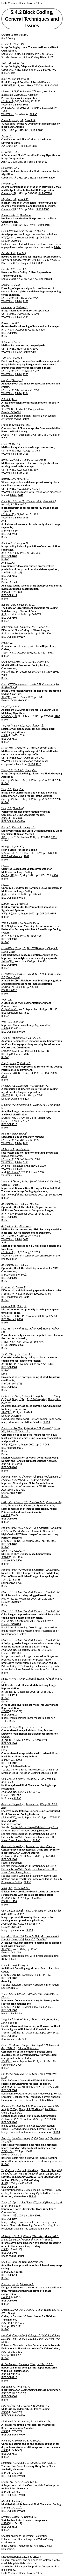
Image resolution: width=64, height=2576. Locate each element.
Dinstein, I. (7, 2516)
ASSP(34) (6, 225)
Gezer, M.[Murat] (10, 2045)
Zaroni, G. (30, 120)
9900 (22, 1031)
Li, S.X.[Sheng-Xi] (28, 2202)
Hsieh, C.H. (20, 661)
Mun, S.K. (35, 1037)
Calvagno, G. (22, 543)
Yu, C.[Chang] (8, 2170)
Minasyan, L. (27, 2284)
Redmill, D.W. (8, 604)
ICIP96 (4, 735)
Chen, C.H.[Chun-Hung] (38, 2309)
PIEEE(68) (6, 85)
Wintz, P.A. (19, 44)
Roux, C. (51, 2463)
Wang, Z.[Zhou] (9, 922)
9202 (33, 352)
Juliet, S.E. (6, 1888)
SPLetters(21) (8, 1974)
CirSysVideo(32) (10, 2119)
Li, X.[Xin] (12, 2109)
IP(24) (4, 1740)
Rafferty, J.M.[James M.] (14, 478)
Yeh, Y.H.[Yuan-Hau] (12, 725)
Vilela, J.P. (6, 1994)
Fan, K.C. (6, 827)
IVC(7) (4, 237)
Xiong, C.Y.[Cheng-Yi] (35, 1910)
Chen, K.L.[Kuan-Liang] (31, 2338)
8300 (34, 146)
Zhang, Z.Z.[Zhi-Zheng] (31, 2109)
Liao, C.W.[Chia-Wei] (12, 231)
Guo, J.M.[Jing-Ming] (12, 1727)
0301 (14, 1367)
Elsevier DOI (8, 240)
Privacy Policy (34, 3)
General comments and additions (19, 2560)
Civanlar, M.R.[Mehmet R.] (41, 501)
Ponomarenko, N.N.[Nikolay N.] (18, 1476)
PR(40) (5, 1621)
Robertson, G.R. (10, 627)
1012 (19, 1493)
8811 (14, 2526)
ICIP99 (4, 1028)
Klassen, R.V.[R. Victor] (43, 748)
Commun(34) (8, 279)
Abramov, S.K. (15, 1505)
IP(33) (4, 2183)
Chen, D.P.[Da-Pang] (35, 459)
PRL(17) (5, 671)
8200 (40, 130)
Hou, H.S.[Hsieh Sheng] (14, 1133)
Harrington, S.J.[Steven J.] (15, 748)
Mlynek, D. (44, 2421)
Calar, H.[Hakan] (10, 1184)
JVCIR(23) (6, 1649)
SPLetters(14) (8, 1541)
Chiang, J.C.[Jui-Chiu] (12, 2309)
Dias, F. (5, 1997)
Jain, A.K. (22, 269)
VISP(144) (6, 913)
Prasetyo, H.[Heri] (35, 1727)
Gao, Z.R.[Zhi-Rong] (12, 1910)
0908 (14, 1518)
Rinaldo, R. (7, 543)
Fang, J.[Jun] (30, 2019)
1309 (18, 1927)
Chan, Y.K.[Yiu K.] (10, 444)
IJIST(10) (6, 1117)
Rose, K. (18, 2516)
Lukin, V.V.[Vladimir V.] (49, 1476)
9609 (22, 636)
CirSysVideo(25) (10, 1856)
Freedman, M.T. (20, 1037)
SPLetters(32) (8, 2215)
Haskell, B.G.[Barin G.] (13, 504)
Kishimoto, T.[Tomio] (31, 91)
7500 (49, 193)
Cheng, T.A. (43, 661)
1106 (14, 1901)
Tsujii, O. (6, 1037)
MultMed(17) (8, 1817)
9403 (26, 1098)
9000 (40, 263)
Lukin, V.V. (6, 1502)
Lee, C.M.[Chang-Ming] (14, 2335)
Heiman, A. (30, 2516)
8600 (47, 225)
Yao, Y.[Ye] (6, 2141)
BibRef (43, 57)
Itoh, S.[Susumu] (43, 2239)
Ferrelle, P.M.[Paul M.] (13, 253)
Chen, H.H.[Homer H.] (13, 501)
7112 (12, 73)
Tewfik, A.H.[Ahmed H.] (35, 2405)
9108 (25, 301)
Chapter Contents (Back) (14, 34)
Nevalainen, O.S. (21, 425)
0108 (14, 1467)
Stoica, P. (21, 1287)
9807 (14, 939)
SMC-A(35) (7, 961)
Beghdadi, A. (8, 2386)
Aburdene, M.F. (28, 627)
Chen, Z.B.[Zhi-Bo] (11, 2112)
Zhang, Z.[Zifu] (9, 2202)
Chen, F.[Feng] (9, 1965)
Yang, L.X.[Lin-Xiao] (12, 2019)
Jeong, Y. (14, 1063)
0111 (25, 1162)
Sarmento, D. (51, 1994)
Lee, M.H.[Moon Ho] (12, 1936)
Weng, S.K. (7, 770)
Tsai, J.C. (19, 770)
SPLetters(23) (8, 2007)
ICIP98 (13, 1121)
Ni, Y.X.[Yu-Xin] (9, 2173)
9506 (25, 517)
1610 (14, 2035)
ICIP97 (4, 2431)
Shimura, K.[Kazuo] (11, 342)
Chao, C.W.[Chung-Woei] (14, 684)
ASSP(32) (6, 161)
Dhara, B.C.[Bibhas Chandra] (17, 1592)
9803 (26, 700)
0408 (25, 1239)
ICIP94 (4, 530)
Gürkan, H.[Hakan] (28, 2048)
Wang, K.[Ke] (31, 2138)
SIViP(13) (6, 2061)
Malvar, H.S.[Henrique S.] (15, 1149)
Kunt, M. (6, 79)
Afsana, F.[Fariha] (11, 2106)
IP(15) (4, 1691)
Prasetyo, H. (32, 1804)
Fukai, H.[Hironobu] (22, 2239)
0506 (19, 1560)
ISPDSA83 (6, 146)
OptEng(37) (7, 875)
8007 (55, 85)
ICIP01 (4, 1464)
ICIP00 (4, 1274)
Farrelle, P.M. (8, 269)
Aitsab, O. (35, 2440)
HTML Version (9, 1344)
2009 (14, 2090)
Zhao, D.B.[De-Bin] (49, 2173)
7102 (50, 57)
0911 (14, 2275)
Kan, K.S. (17, 827)
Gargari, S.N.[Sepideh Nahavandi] (40, 2045)
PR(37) (5, 1598)
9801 (26, 856)
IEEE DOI (6, 332)
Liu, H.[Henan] (46, 2202)
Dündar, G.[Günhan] (49, 1181)
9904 (22, 897)
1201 (18, 1653)
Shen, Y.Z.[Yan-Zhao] (50, 2138)
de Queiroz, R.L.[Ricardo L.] (16, 1226)
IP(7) (3, 935)
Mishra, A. (23, 903)
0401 (18, 240)
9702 (4, 675)
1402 (14, 1763)
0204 (26, 1297)
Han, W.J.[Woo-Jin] (32, 2262)
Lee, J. (4, 865)
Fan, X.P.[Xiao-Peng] (28, 2170)
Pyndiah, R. (7, 2440)
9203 (25, 374)
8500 (46, 209)
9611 (50, 652)
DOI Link (6, 990)
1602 (18, 1795)
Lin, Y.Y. (19, 846)
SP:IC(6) (5, 409)
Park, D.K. (18, 789)
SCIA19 (5, 1579)
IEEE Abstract (8, 1319)
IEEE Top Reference (11, 856)
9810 (26, 1012)
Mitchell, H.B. (8, 1085)
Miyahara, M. (8, 183)
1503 (14, 1859)
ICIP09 (4, 2271)
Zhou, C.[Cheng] (16, 1913)
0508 (14, 964)
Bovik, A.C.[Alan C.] (11, 459)
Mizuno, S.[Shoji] (10, 285)
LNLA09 (5, 1515)
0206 (21, 1344)
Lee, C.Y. (5, 706)
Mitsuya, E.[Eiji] (10, 91)
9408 (25, 453)
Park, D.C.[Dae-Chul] (36, 1939)
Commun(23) (8, 193)
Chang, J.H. (7, 2482)
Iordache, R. (23, 2386)
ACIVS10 (6, 1489)
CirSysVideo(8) (9, 1009)
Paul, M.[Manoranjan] (34, 2106)
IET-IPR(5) (6, 1898)
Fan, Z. (23, 1203)
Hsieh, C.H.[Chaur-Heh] (42, 684)
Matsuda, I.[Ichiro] (11, 2236)
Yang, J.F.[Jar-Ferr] (32, 1328)
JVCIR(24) (6, 1923)
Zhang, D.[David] (24, 974)
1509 (14, 1820)
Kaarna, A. (29, 1505)
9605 (14, 617)
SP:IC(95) (6, 1412)
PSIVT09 (5, 2351)
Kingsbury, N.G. (25, 604)
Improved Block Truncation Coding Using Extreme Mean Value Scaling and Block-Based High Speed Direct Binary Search (29, 1837)
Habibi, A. (6, 44)
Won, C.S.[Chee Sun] (12, 808)
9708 (57, 780)
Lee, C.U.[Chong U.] (12, 380)
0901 (19, 2355)
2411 (18, 2154)
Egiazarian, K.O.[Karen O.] (38, 1428)
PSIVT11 (5, 2322)
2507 (14, 2218)
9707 (57, 716)
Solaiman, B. (22, 2440)
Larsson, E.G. (8, 1306)
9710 (38, 764)
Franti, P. (6, 425)
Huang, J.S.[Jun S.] (35, 231)
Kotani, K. (23, 199)
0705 (18, 1624)
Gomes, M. (19, 1994)
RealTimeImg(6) (10, 1194)
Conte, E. (6, 120)
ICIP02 (4, 1383)
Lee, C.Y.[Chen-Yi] (33, 725)
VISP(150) (6, 1444)
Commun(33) (8, 209)
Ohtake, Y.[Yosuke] (33, 2236)
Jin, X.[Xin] (50, 2109)
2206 (14, 2122)
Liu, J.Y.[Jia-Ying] (10, 2074)
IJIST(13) (6, 987)
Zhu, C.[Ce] (15, 2205)
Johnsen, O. (23, 79)
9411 (14, 533)
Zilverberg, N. (24, 1085)
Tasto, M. (6, 63)
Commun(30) (8, 177)
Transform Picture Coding (25, 57)
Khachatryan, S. (10, 2284)
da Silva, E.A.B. (45, 2364)
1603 (14, 2010)
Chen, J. (50, 1846)
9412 (20, 495)
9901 (25, 1143)
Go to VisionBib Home (13, 3)
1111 (19, 2326)
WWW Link (7, 104)
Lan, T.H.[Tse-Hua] (11, 2405)
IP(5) (3, 614)
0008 (14, 1217)
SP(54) (4, 652)
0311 (20, 1447)
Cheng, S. (23, 1965)
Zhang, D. (34, 922)
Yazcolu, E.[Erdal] (10, 1181)
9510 (14, 575)
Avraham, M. (41, 1085)
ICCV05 (5, 1711)
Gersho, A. (25, 215)
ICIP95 (4, 572)
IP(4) (3, 553)
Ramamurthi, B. (10, 215)
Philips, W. (7, 642)
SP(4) (4, 130)
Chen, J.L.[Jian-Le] (11, 2262)
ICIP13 (4, 1759)
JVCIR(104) (7, 2151)
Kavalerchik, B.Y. (10, 323)
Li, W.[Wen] (7, 948)
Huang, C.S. (7, 846)
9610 (14, 738)
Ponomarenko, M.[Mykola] (16, 1569)
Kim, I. (4, 1063)
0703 (14, 1544)
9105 (25, 317)
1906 (19, 1582)
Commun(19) (8, 53)
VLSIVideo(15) (9, 716)
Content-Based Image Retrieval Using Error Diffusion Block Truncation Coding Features (29, 1771)
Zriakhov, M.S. (37, 1502)
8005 (25, 104)
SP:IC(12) (6, 697)
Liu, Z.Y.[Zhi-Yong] (36, 948)
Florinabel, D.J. (22, 1888)
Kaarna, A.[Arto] (40, 1480)
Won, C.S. (6, 789)
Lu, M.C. (15, 706)
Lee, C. (33, 2482)
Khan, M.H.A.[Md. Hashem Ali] (42, 1936)
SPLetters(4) (8, 853)
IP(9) (3, 1213)
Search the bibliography (14, 2566)
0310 (20, 1319)
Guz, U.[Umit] (8, 2048)
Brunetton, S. (25, 2421)
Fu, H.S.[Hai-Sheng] (12, 1396)
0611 (14, 1695)
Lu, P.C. (31, 661)
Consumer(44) (9, 1073)
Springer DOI (8, 1493)
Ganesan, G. (8, 1287)
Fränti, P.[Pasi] (9, 399)
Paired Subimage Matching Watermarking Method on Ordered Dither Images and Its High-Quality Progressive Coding (31, 1879)
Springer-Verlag (21, 259)
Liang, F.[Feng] (32, 1396)
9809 (26, 1054)
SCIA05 (5, 1557)
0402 (14, 332)
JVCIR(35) (6, 1791)
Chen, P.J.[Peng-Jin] (51, 2170)
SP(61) (4, 837)
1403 (14, 1978)
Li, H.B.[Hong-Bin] (48, 2019)
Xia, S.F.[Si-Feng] (29, 2074)
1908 (19, 2064)
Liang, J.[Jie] (18, 1399)
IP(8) (3, 894)
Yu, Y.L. (23, 922)
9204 (25, 393)
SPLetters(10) (8, 1316)
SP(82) (4, 1341)
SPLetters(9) (8, 1293)
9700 (22, 2434)
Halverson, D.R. (9, 152)
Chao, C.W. (7, 661)
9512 (4, 438)
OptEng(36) (7, 780)
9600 (22, 821)
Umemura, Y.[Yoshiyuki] (14, 307)
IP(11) (4, 1364)
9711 (54, 837)
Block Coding (8, 38)
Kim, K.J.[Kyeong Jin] (12, 1939)
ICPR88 (5, 2523)
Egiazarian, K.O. (45, 1505)
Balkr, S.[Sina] (29, 1181)
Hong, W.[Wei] (9, 1678)
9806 (55, 875)
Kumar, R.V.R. (8, 903)
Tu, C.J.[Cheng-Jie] (11, 1354)
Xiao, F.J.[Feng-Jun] (11, 2138)
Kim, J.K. (19, 2482)
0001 (18, 412)
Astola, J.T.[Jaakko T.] (17, 1431)
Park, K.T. (25, 1063)
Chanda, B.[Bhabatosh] (47, 1592)
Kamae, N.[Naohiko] (26, 94)
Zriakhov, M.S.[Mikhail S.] (15, 1480)
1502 (14, 1743)
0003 (59, 1194)
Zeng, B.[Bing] (9, 2022)
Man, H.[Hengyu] (28, 2173)
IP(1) (3, 329)
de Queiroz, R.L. (10, 1203)
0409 (18, 1601)
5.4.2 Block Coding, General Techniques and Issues (32, 19)
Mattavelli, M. (9, 2421)
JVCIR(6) (5, 434)
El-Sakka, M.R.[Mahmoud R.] (17, 1104)
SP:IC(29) (6, 1949)
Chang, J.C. (29, 827)
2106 (18, 1415)
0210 (14, 1386)
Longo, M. (18, 120)
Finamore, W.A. (27, 2364)
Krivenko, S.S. (20, 1502)
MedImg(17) (8, 1050)
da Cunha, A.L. (9, 2364)
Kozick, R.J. (44, 627)
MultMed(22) (8, 2087)
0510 (14, 1714)
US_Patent (7, 101)
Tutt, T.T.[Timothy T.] (12, 358)
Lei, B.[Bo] (46, 1396)
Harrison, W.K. (34, 1994)
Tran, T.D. (34, 1203)
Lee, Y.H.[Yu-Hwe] (11, 1328)
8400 (44, 161)
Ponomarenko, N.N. (12, 1428)
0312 (14, 990)
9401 (25, 472)
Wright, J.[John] (27, 1678)
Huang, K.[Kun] (45, 1678)
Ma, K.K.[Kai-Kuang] (12, 2501)
